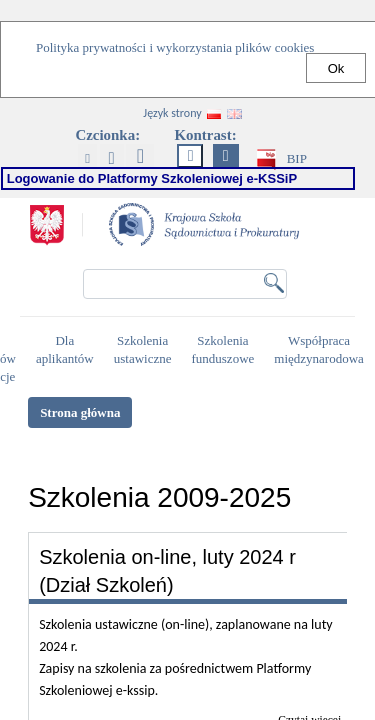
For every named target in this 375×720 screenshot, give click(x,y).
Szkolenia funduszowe (225, 350)
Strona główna (80, 412)
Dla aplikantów (67, 350)
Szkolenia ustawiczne (145, 350)
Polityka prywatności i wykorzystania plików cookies (175, 47)
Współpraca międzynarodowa (321, 350)
